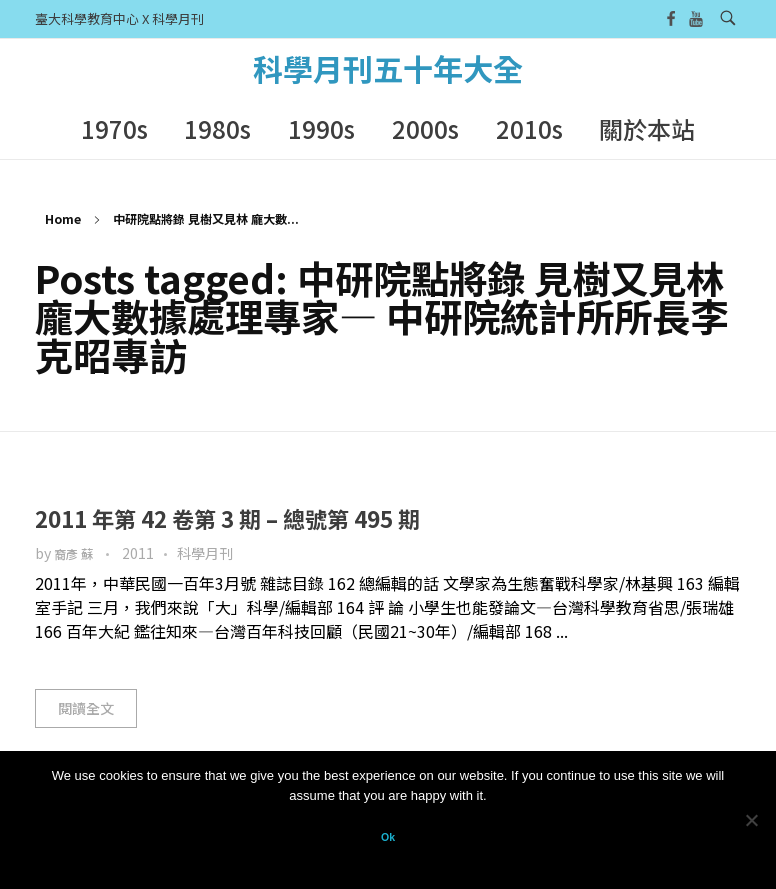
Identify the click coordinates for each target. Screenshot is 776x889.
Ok (388, 837)
